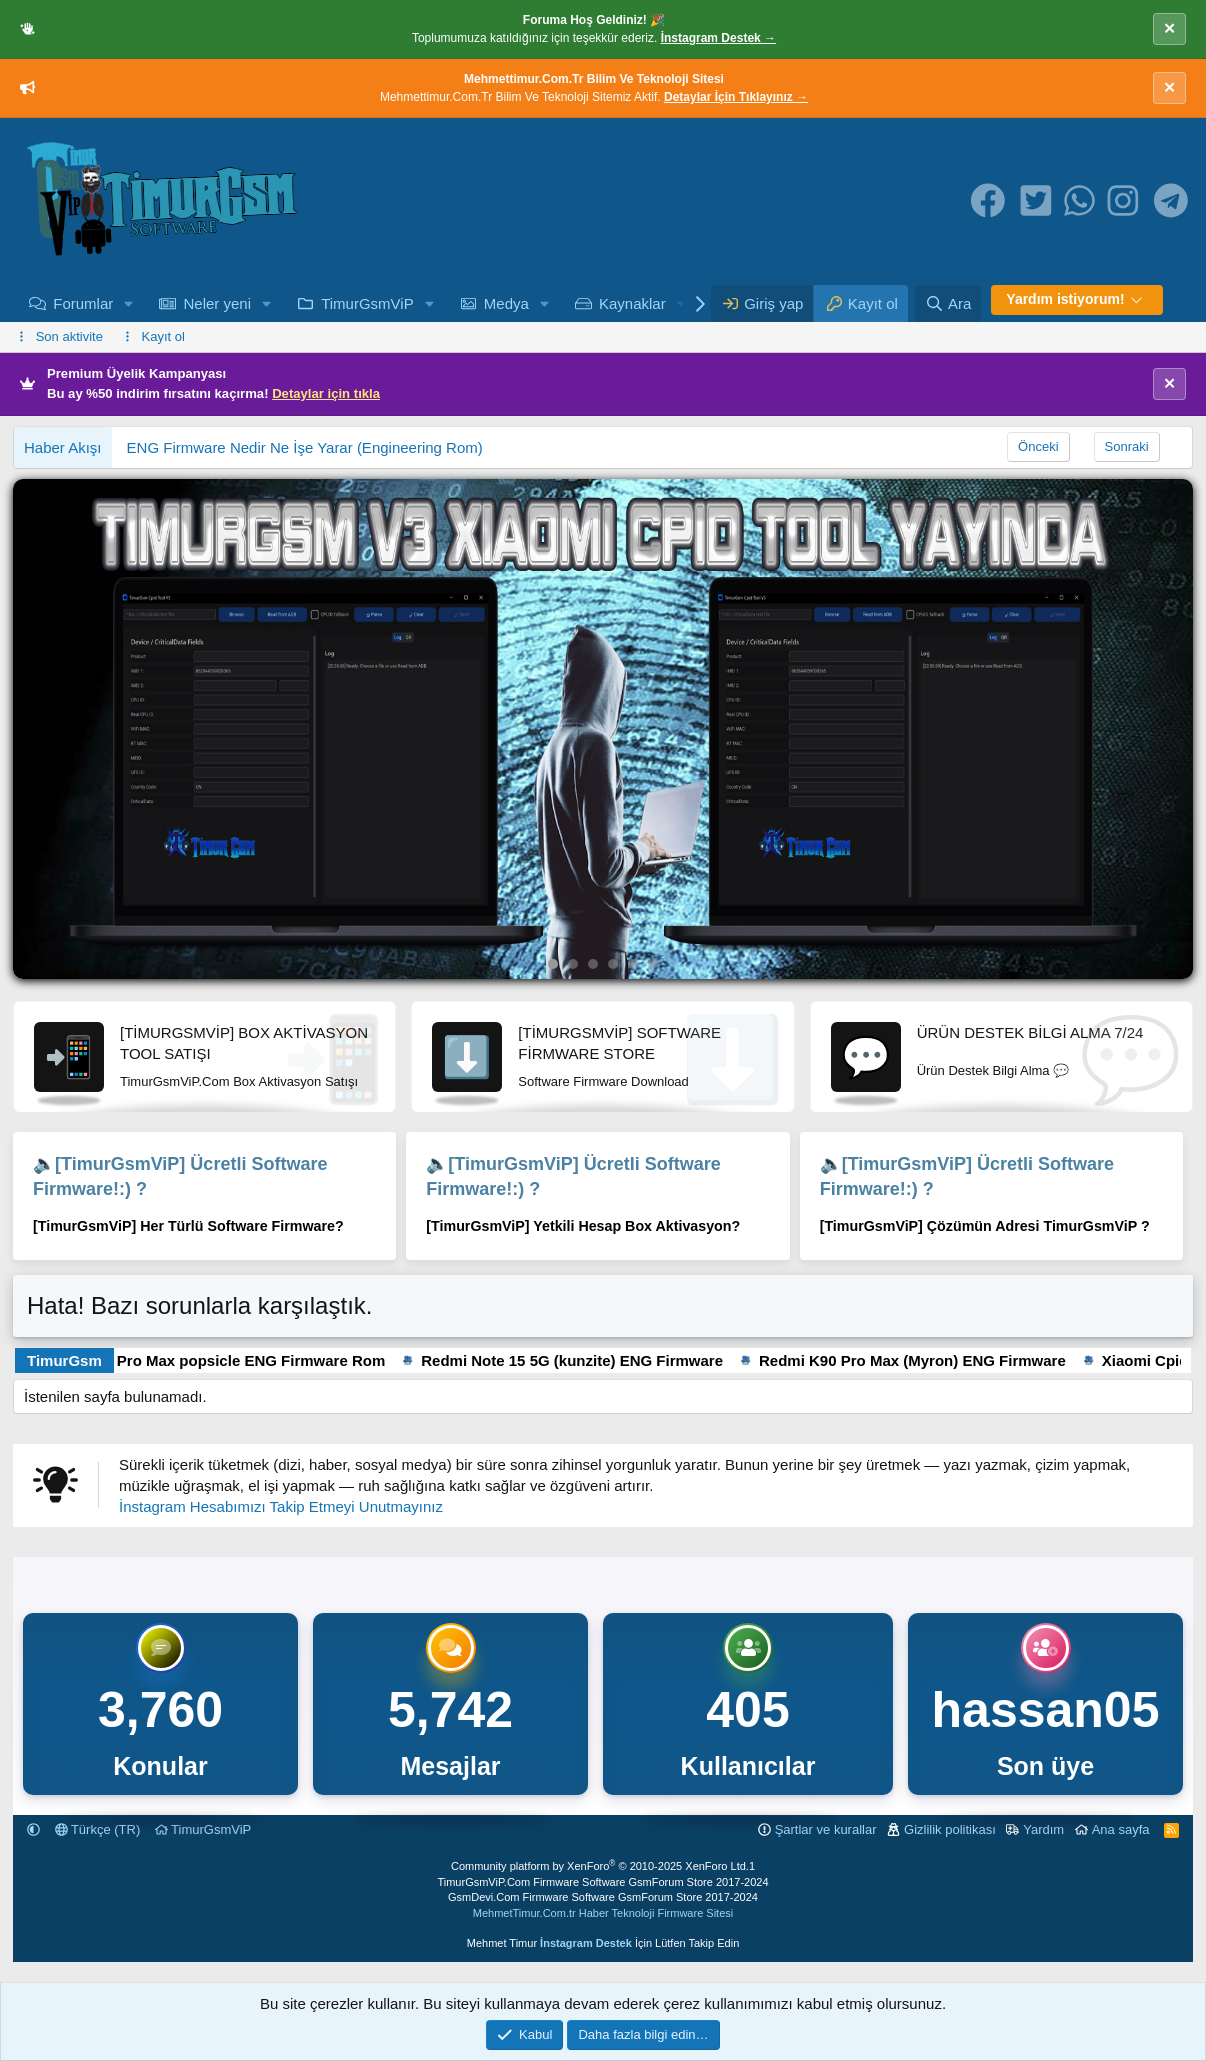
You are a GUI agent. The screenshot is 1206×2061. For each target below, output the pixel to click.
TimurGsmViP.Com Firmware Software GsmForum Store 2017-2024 (602, 1882)
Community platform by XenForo (600, 1866)
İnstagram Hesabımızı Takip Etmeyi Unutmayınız (281, 1506)
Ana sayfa (1121, 1829)
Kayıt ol (163, 336)
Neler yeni (217, 303)
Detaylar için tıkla (326, 393)
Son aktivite (69, 336)
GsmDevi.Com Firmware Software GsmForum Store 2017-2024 (603, 1897)
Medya (506, 303)
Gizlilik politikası (950, 1829)
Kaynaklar (632, 303)
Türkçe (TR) (98, 1829)
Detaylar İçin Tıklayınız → (736, 97)
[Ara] (948, 303)
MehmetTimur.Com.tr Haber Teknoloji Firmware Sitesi (603, 1913)
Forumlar (83, 303)
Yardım (1043, 1829)
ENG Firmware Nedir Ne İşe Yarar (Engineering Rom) (305, 447)
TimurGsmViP (367, 303)
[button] (129, 303)
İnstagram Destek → (718, 38)
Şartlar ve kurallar (826, 1829)
